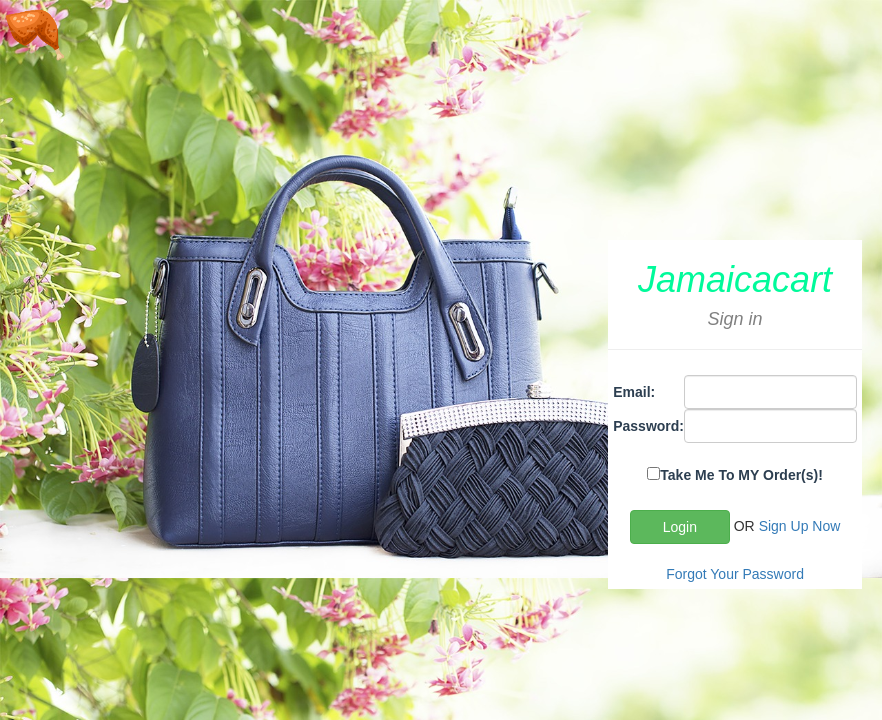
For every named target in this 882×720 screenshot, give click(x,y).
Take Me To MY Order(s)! (741, 475)
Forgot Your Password (735, 574)
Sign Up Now (800, 526)
